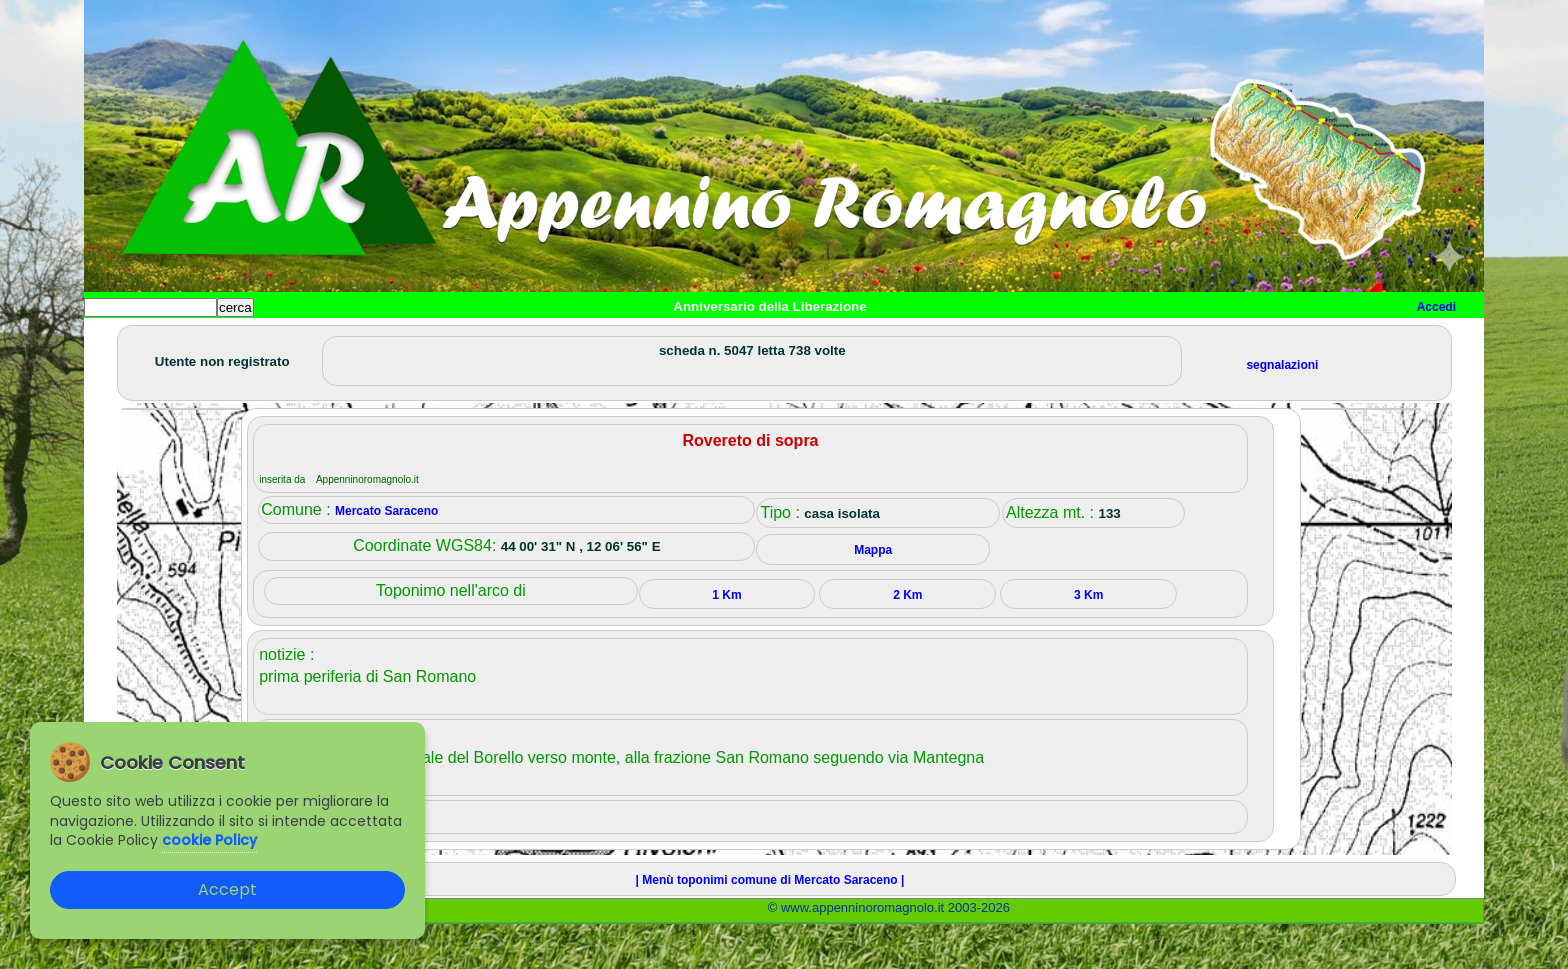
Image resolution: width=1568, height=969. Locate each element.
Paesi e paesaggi (221, 340)
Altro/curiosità (624, 340)
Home (118, 340)
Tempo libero (490, 340)
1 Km (726, 640)
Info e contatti (833, 340)
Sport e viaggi (357, 340)
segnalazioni (1282, 410)
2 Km (907, 640)
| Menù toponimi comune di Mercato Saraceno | (770, 925)
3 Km (1088, 640)
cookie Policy (209, 840)
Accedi (1436, 307)
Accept (227, 889)
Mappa (731, 340)
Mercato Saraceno (386, 556)
